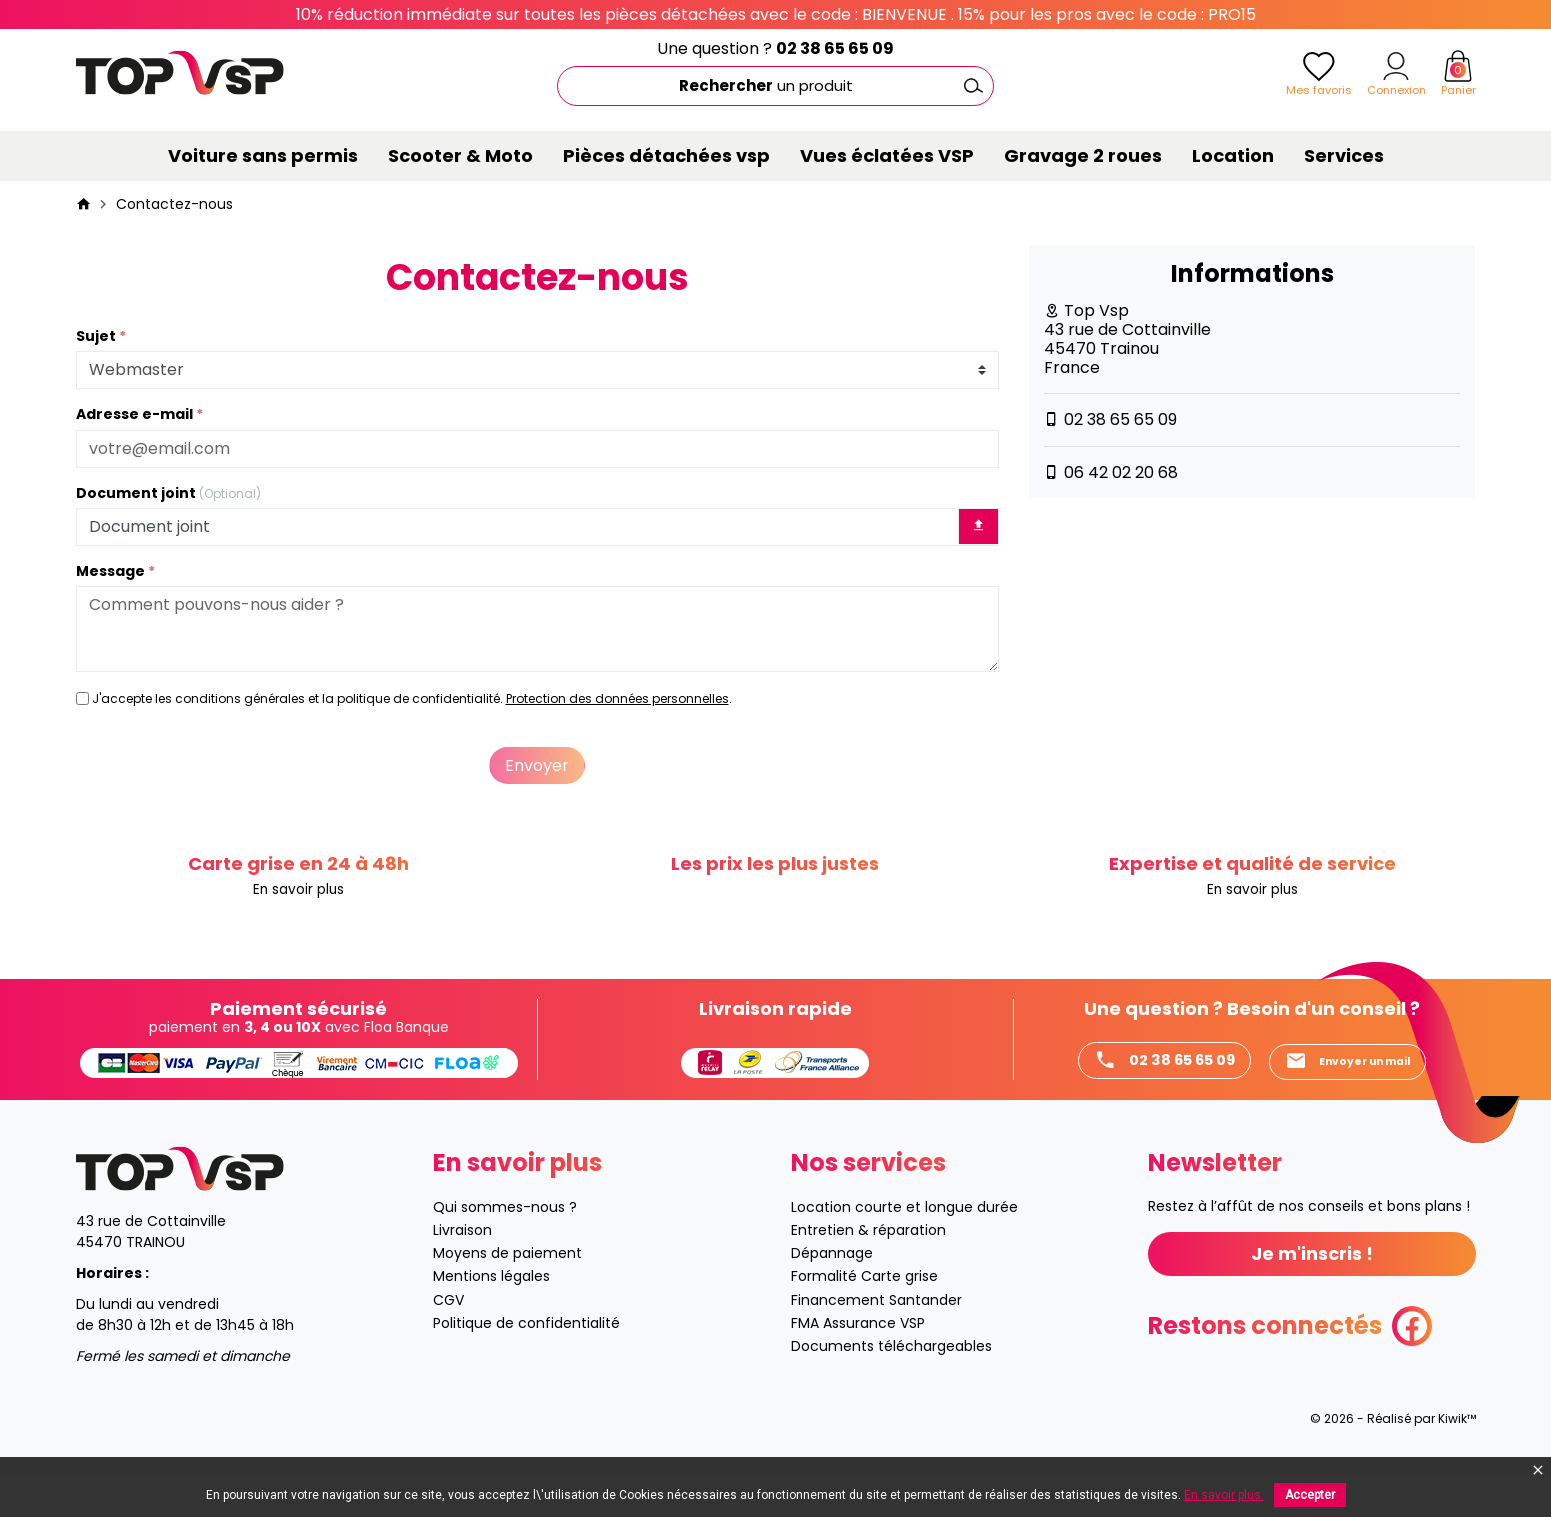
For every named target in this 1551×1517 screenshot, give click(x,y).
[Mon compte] (1396, 66)
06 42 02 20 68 (1121, 472)
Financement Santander (876, 1343)
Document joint (168, 493)
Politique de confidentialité (526, 1366)
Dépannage (832, 1297)
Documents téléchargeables (891, 1390)
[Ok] (974, 86)
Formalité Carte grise (864, 1320)
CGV (448, 1343)
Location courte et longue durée (904, 1251)
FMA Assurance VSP (858, 1366)
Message (112, 571)
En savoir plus (298, 890)
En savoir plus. (1224, 1495)
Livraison (462, 1274)
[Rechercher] (775, 86)
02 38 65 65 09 (835, 48)
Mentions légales (491, 1320)
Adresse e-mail (136, 414)
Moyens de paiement (507, 1297)
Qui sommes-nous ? (505, 1251)
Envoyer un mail (1145, 1103)
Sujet (97, 336)
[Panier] (1458, 66)
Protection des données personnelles (617, 698)
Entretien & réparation (868, 1274)
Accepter (1310, 1495)
